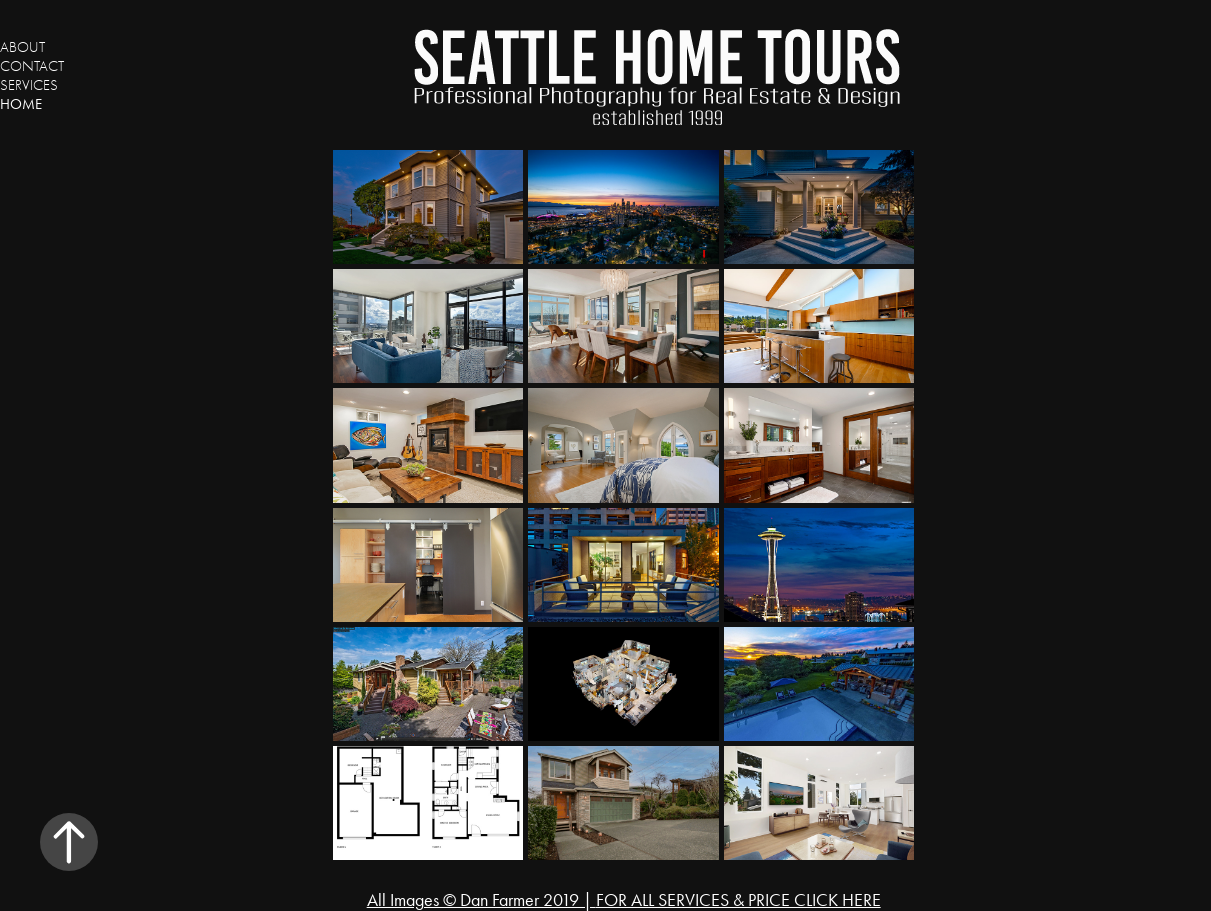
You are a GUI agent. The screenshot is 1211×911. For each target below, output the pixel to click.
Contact (32, 66)
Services (29, 85)
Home (21, 104)
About (22, 47)
